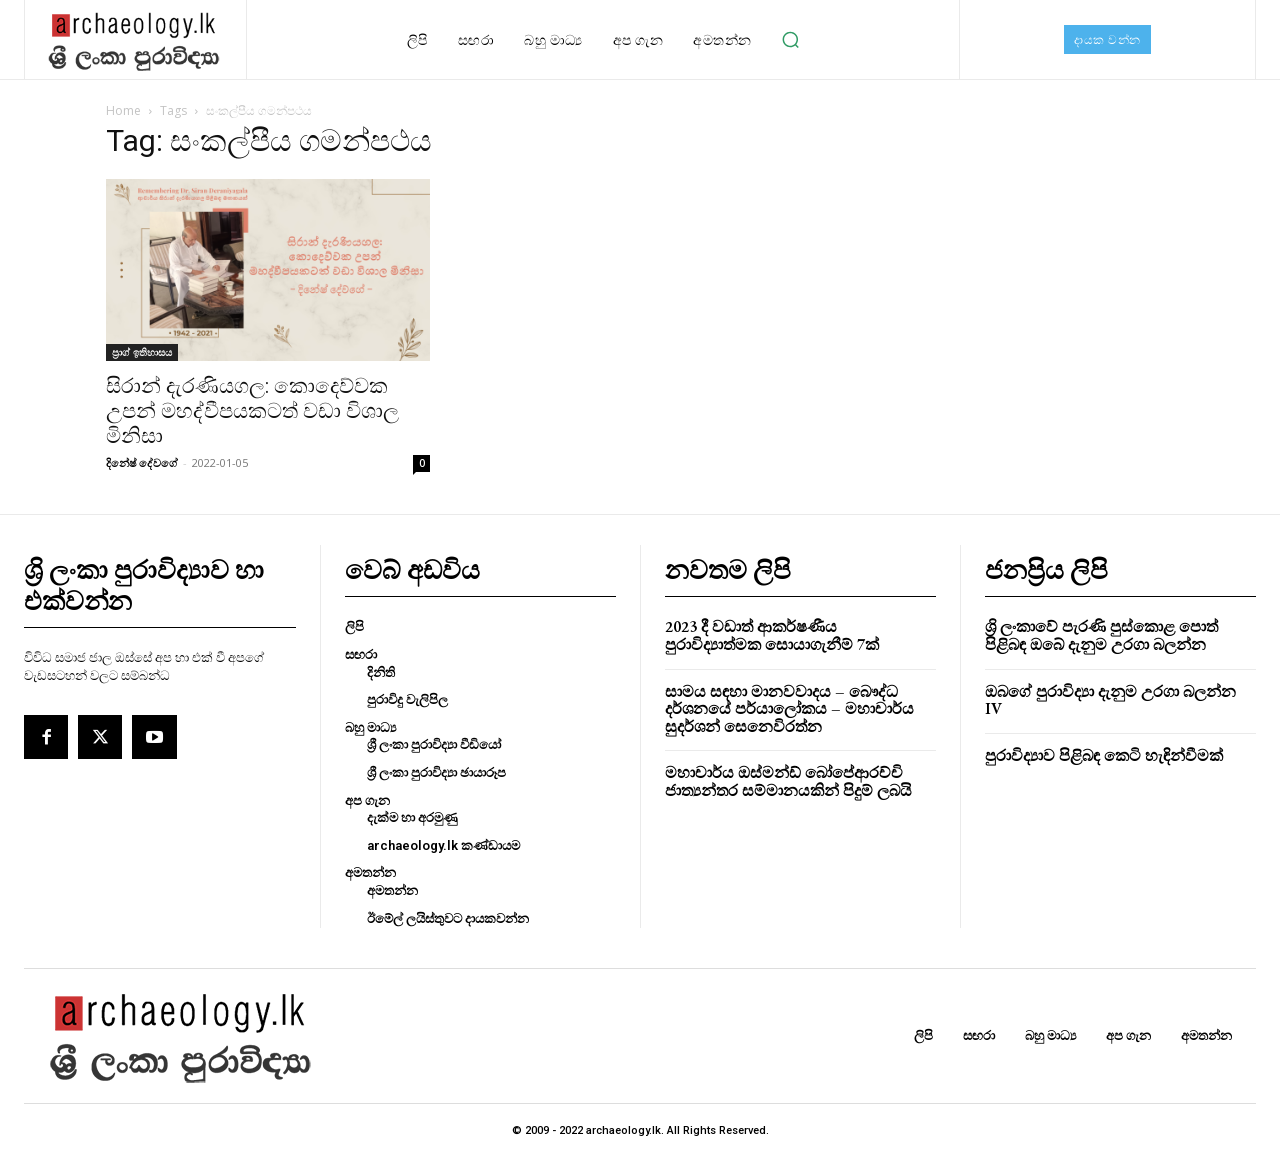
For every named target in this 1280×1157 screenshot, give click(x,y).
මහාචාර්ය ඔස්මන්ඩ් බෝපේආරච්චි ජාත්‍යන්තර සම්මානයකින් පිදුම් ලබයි (788, 781)
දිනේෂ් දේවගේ (142, 462)
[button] (791, 40)
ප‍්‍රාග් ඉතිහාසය (142, 352)
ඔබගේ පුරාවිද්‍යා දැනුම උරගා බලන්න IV (1110, 700)
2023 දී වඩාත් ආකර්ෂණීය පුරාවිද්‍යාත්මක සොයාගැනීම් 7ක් (772, 635)
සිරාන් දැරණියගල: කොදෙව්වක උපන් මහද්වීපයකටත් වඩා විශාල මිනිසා (252, 411)
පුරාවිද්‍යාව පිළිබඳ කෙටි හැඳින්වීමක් (1104, 755)
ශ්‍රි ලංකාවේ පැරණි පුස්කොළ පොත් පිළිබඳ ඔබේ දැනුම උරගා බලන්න (1101, 635)
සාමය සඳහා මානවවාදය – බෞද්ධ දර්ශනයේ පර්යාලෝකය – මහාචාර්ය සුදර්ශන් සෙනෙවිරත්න (789, 709)
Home (123, 110)
